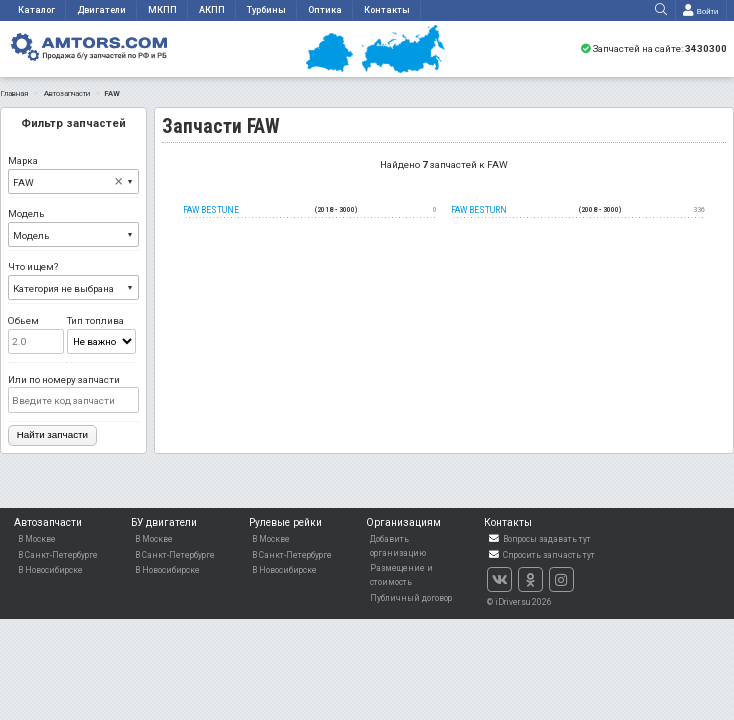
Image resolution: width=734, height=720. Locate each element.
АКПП (212, 10)
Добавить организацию (398, 546)
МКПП (162, 10)
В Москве (37, 539)
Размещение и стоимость (401, 575)
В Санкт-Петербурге (58, 555)
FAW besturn (578, 211)
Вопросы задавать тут (539, 539)
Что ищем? (73, 280)
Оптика (325, 10)
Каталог (36, 10)
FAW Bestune (310, 211)
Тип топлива (101, 334)
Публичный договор (411, 598)
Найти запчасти (52, 434)
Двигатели (101, 10)
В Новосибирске (50, 570)
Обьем (36, 334)
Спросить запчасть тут (541, 555)
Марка (73, 174)
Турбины (266, 10)
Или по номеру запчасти (73, 393)
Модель (73, 227)
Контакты (387, 10)
